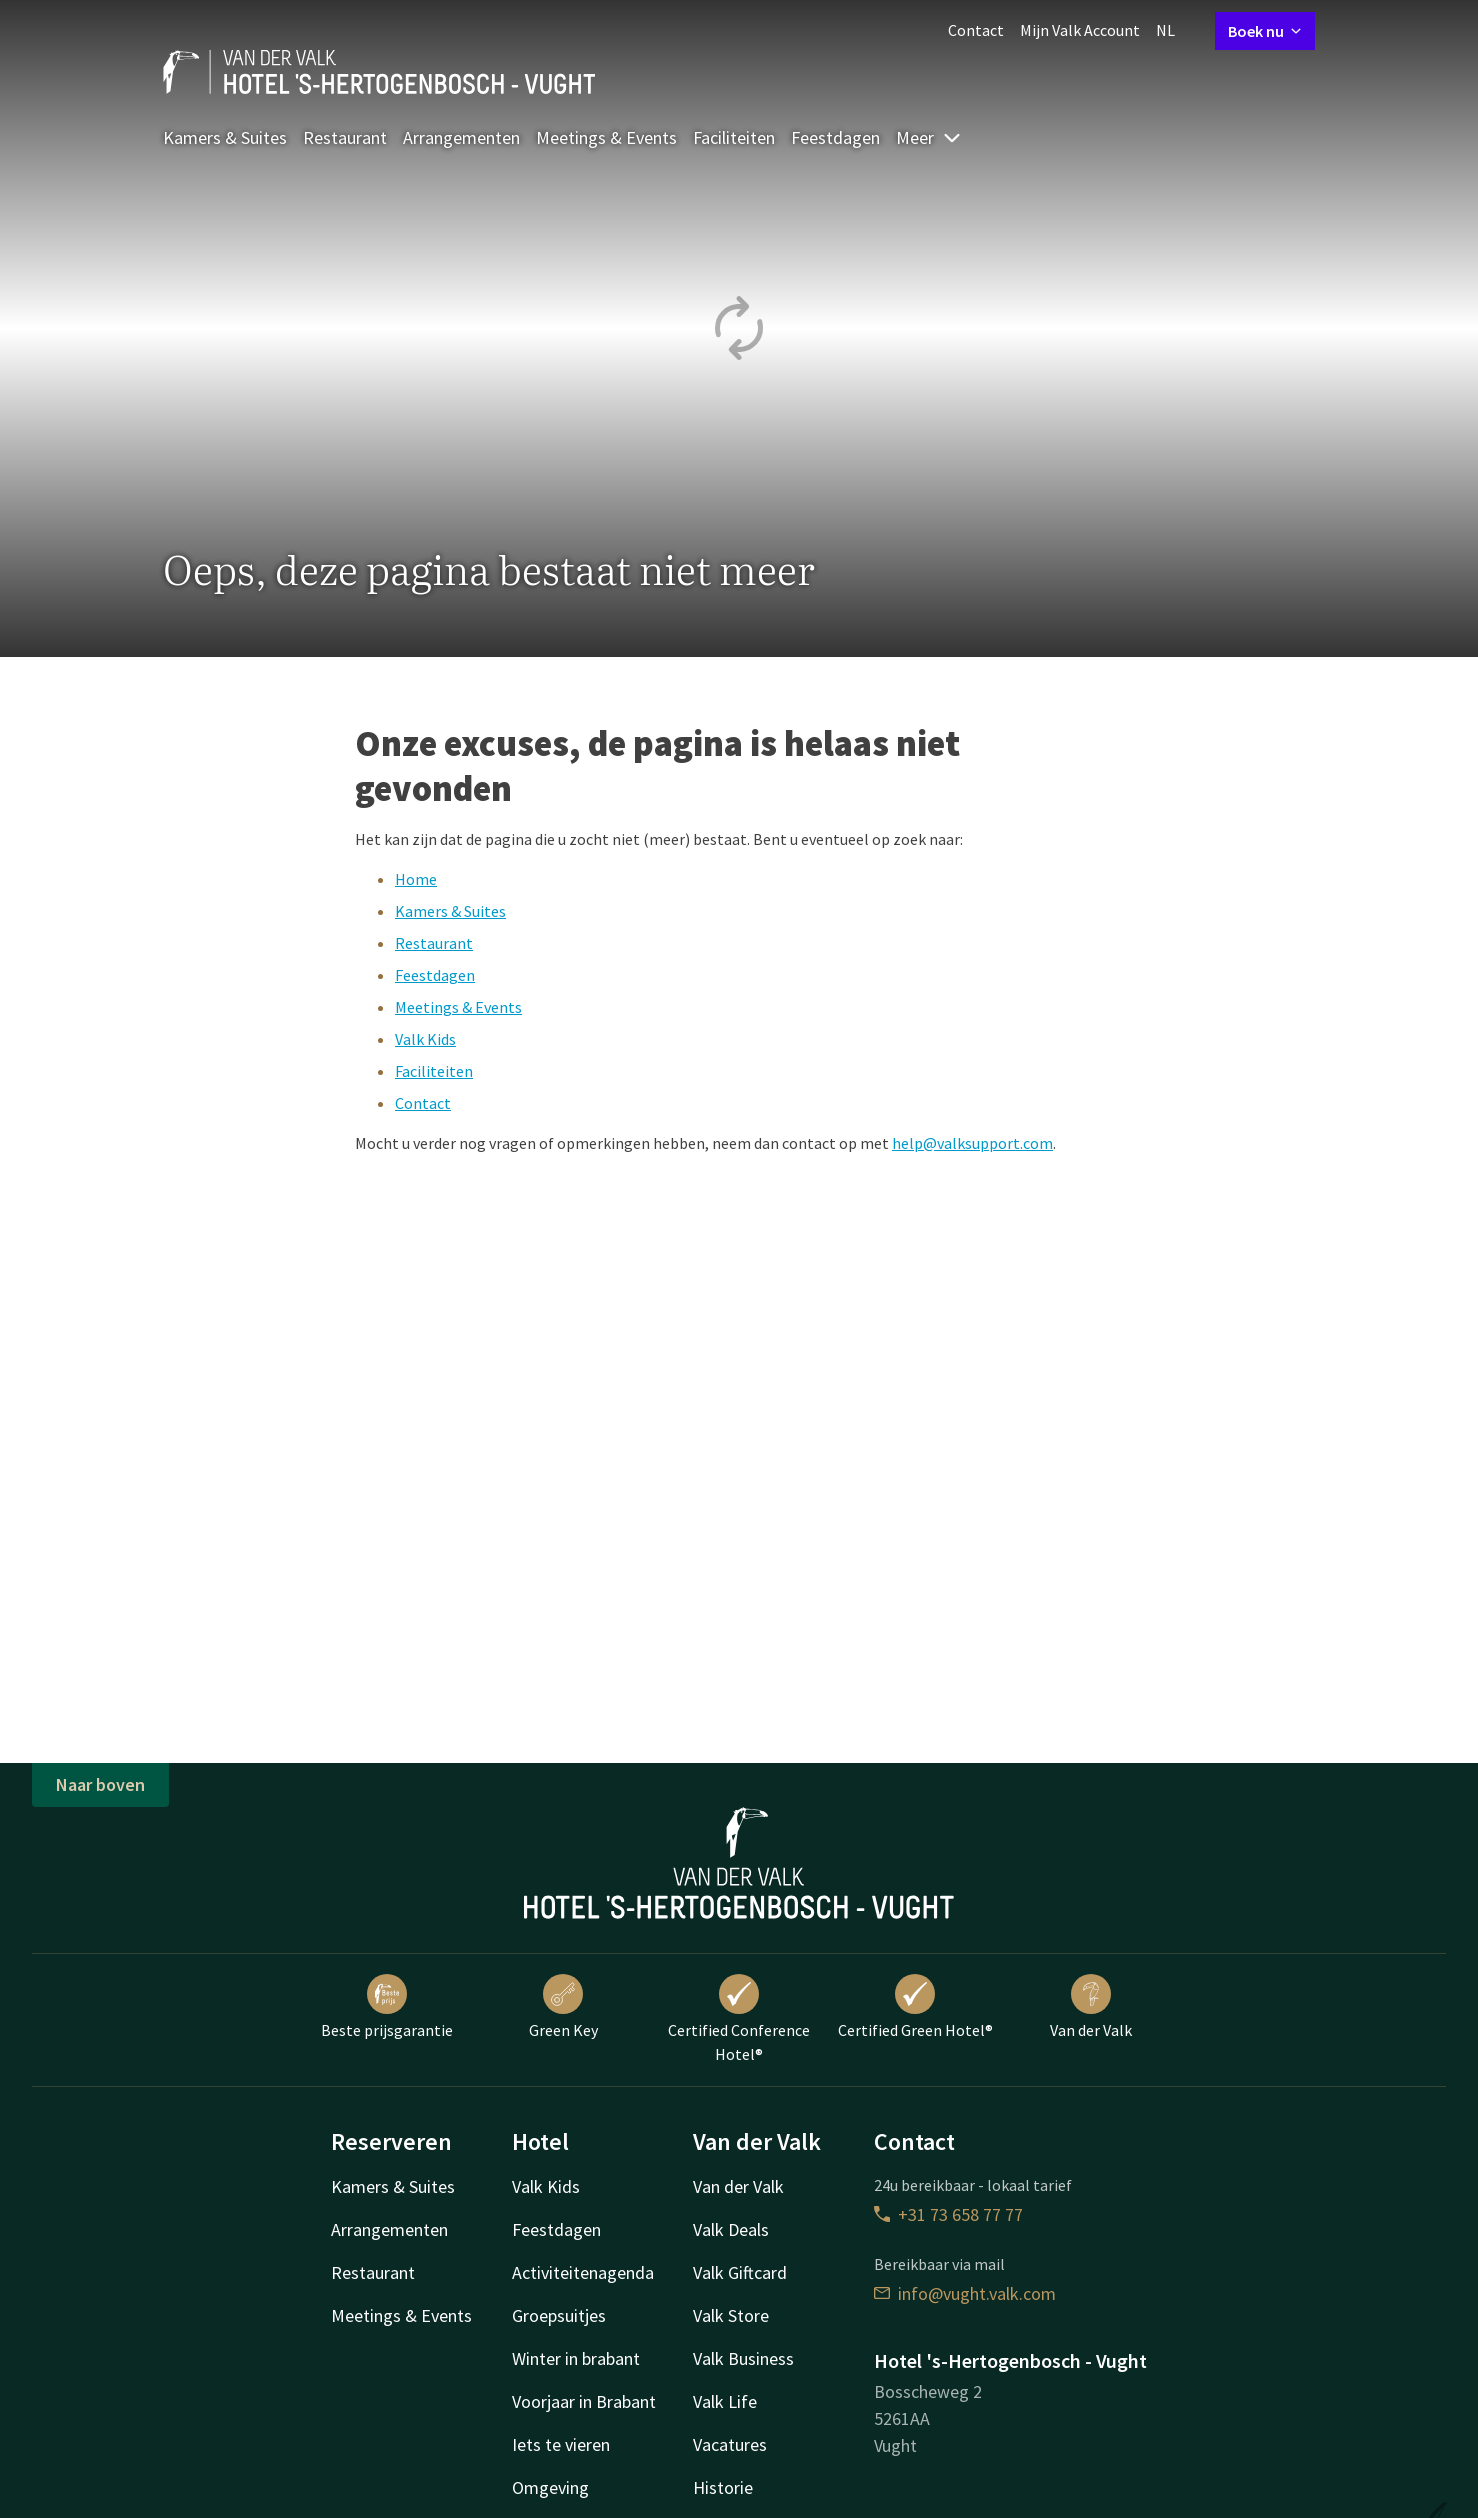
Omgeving (550, 2487)
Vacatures (730, 2444)
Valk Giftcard (740, 2272)
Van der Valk (1091, 2007)
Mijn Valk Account (1080, 30)
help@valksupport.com (972, 1143)
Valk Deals (731, 2229)
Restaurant (345, 137)
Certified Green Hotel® (915, 2007)
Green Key (563, 2007)
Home (416, 879)
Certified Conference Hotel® (739, 2019)
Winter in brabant (576, 2358)
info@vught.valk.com (965, 2293)
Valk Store (731, 2315)
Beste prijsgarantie (387, 2007)
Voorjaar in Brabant (584, 2401)
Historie (723, 2487)
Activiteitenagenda (583, 2272)
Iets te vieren (561, 2444)
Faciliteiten (734, 137)
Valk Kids (425, 1039)
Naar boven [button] (100, 1784)
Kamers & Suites (225, 137)
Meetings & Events (606, 137)
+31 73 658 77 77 (948, 2214)
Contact (976, 30)
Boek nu (1265, 31)
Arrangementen (461, 137)
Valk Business (743, 2358)
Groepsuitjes (559, 2315)
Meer (929, 137)
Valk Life (725, 2401)
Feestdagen (835, 137)
